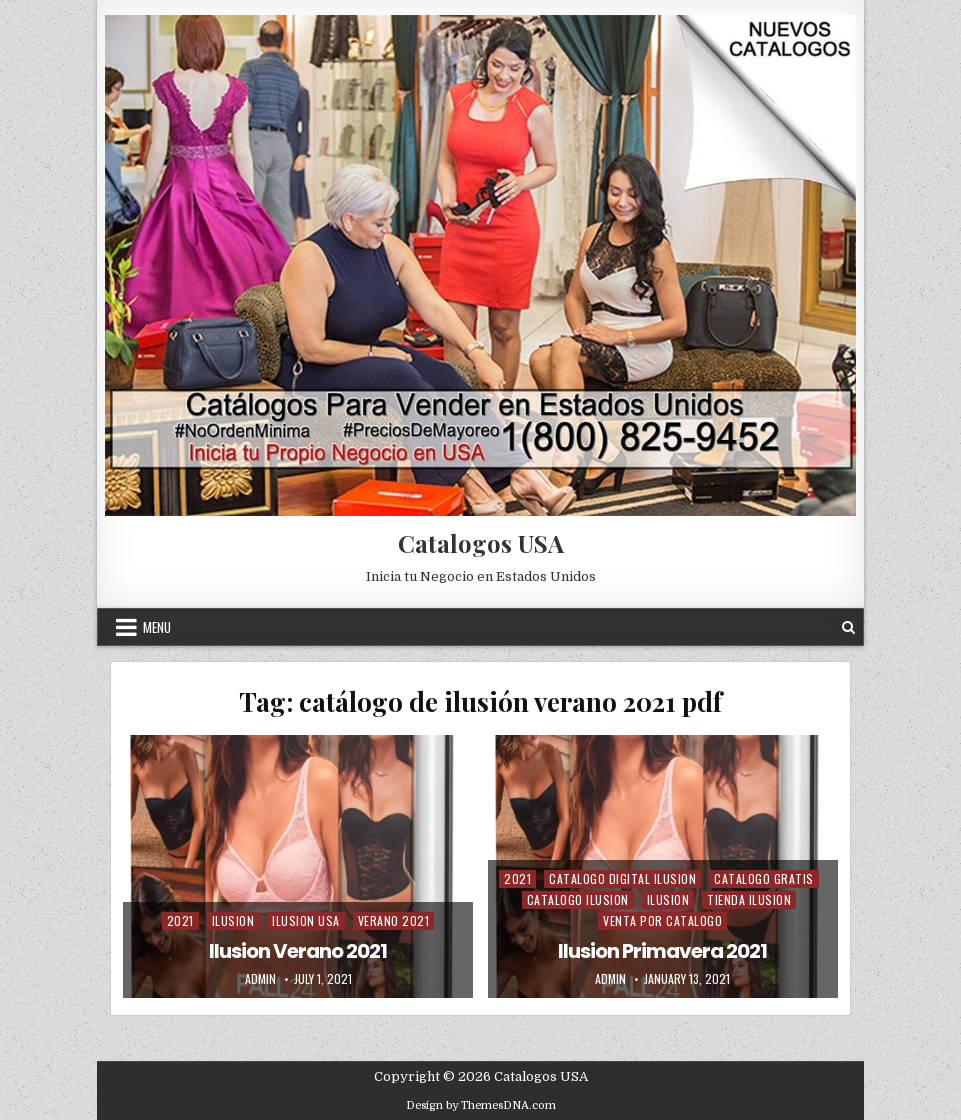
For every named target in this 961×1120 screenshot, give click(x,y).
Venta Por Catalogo (662, 920)
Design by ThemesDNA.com (481, 1105)
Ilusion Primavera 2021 (662, 951)
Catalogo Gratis (764, 878)
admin (260, 979)
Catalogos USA (481, 543)
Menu (157, 627)
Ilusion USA (306, 920)
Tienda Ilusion (749, 899)
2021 (180, 920)
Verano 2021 (394, 920)
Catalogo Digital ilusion (622, 878)
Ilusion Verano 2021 (298, 951)
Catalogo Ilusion (578, 899)
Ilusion (233, 920)
